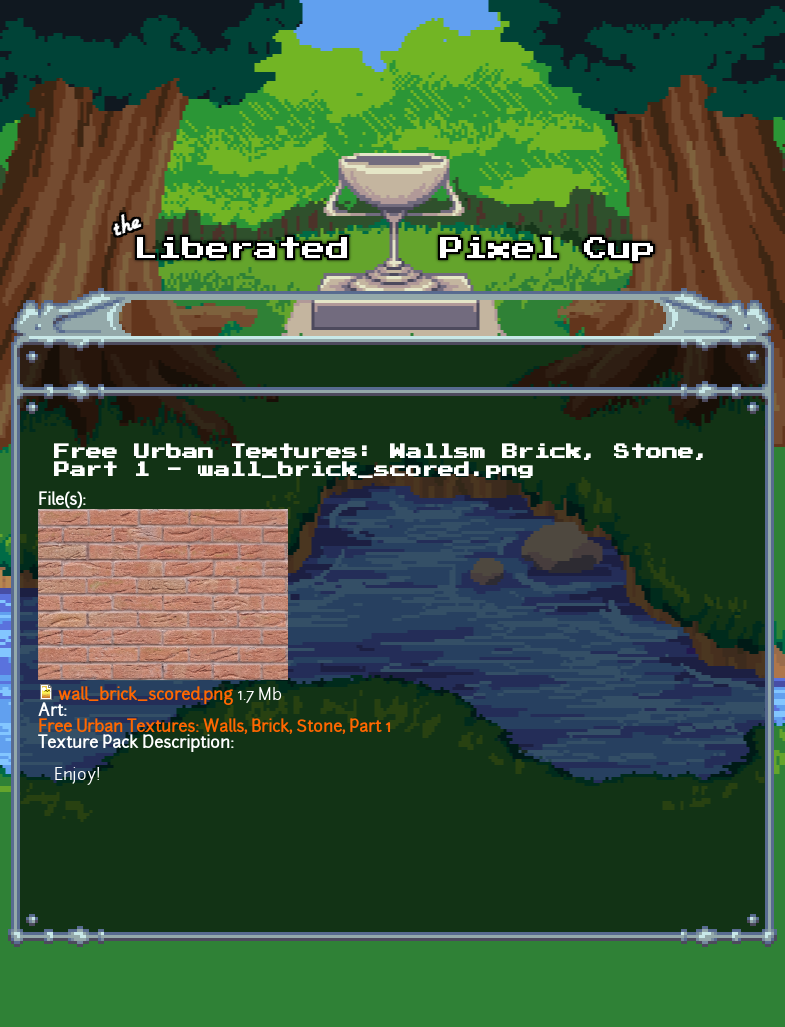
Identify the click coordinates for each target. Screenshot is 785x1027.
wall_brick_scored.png (145, 696)
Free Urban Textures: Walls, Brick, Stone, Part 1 (214, 728)
